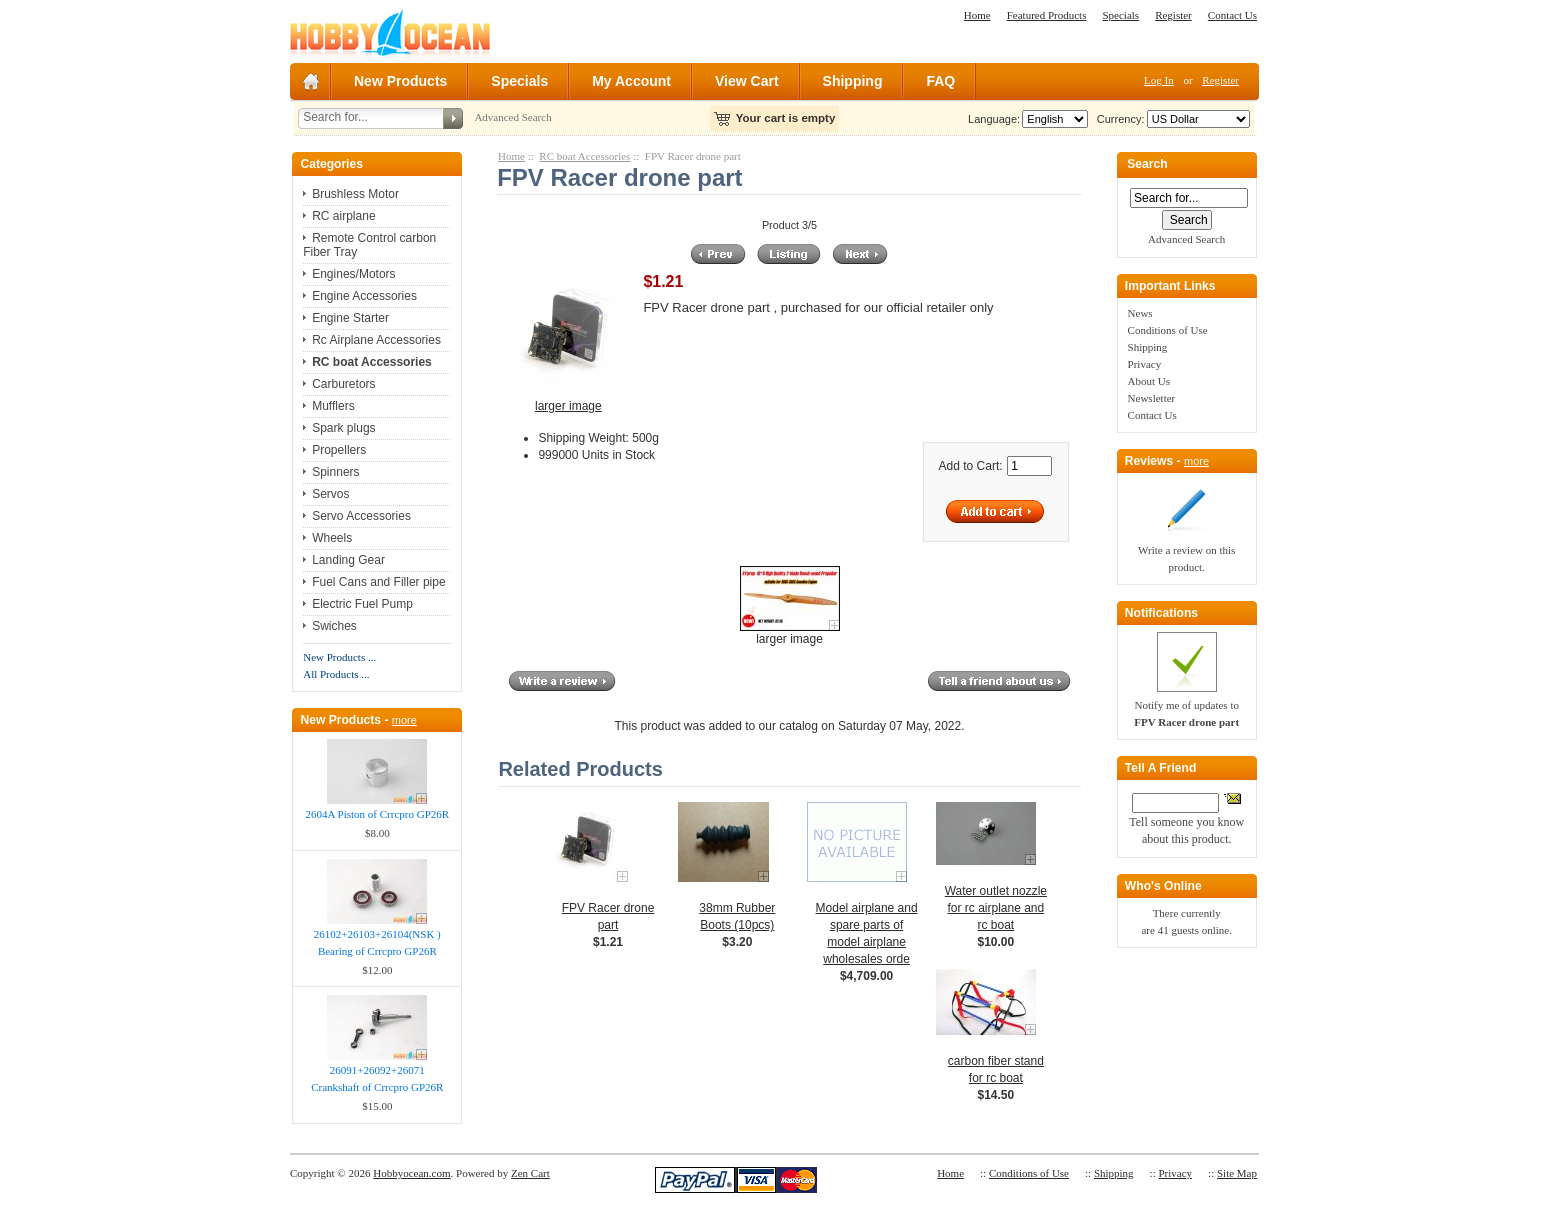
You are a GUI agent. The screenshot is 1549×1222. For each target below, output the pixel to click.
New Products (400, 81)
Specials (1120, 15)
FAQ (940, 81)
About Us (1149, 381)
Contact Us (1232, 15)
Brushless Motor (355, 194)
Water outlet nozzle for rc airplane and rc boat (996, 908)
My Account (631, 81)
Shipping (853, 81)
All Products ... (336, 674)
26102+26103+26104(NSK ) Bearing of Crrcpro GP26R (377, 942)
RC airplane (343, 216)
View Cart (747, 81)
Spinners (335, 472)
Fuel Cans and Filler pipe (378, 582)
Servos (330, 494)
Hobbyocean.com (411, 1173)
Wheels (332, 538)
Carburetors (343, 384)
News (1140, 313)
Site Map (1237, 1173)
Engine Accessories (364, 296)
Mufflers (333, 406)
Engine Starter (350, 318)
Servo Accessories (361, 516)
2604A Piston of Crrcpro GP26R (377, 814)
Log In (1159, 80)
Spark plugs (343, 428)
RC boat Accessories (584, 156)
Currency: (1118, 119)
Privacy (1145, 364)
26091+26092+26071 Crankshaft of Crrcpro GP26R (377, 1078)
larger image (790, 633)
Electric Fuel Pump (362, 604)
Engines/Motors (353, 274)
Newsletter (1152, 398)
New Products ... (339, 657)
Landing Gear (348, 560)
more (404, 720)
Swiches (334, 626)
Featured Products (1047, 15)
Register (1173, 15)
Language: (994, 119)
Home (977, 15)
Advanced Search (512, 117)
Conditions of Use (1168, 330)
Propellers (339, 450)
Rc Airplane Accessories (376, 340)
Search (1147, 165)
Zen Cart (530, 1173)
